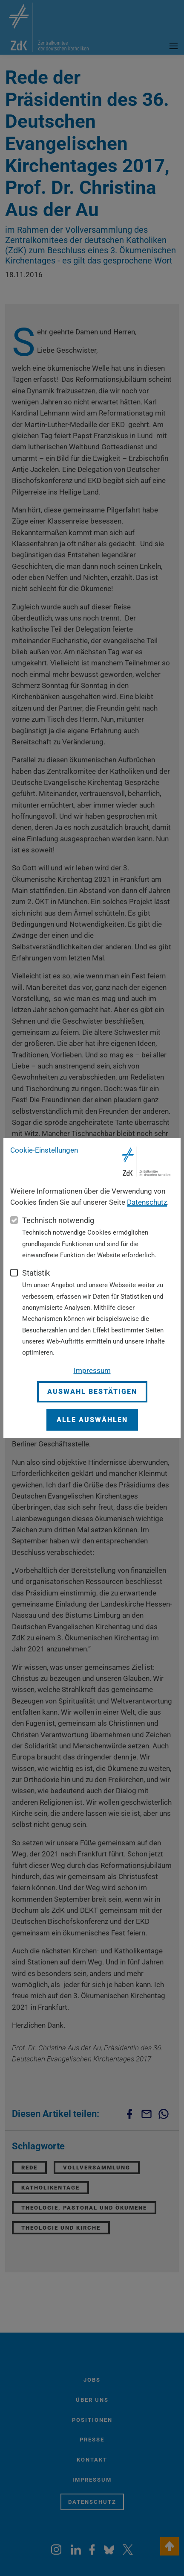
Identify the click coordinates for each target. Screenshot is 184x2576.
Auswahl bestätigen (92, 1392)
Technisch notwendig (58, 1220)
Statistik (36, 1272)
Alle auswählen (92, 1420)
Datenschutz (147, 1202)
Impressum (92, 1370)
